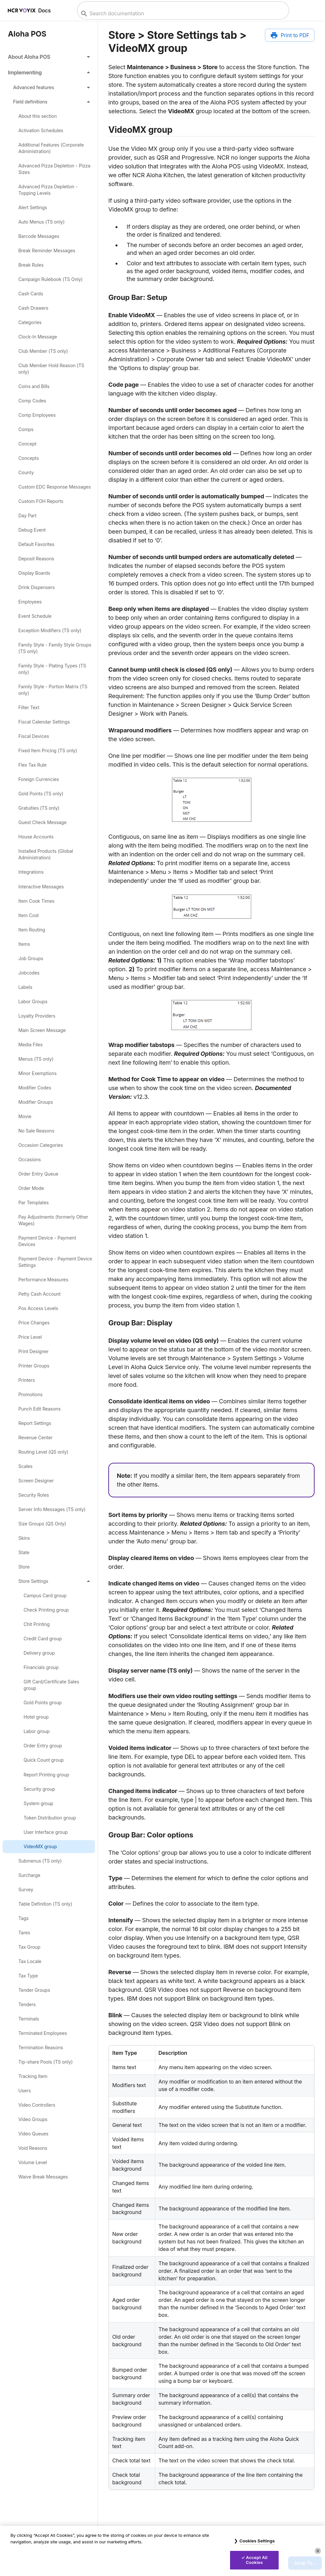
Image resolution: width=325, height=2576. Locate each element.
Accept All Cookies (256, 2560)
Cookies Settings (257, 2540)
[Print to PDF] (290, 35)
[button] (49, 57)
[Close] (318, 2551)
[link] (49, 116)
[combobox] (182, 14)
